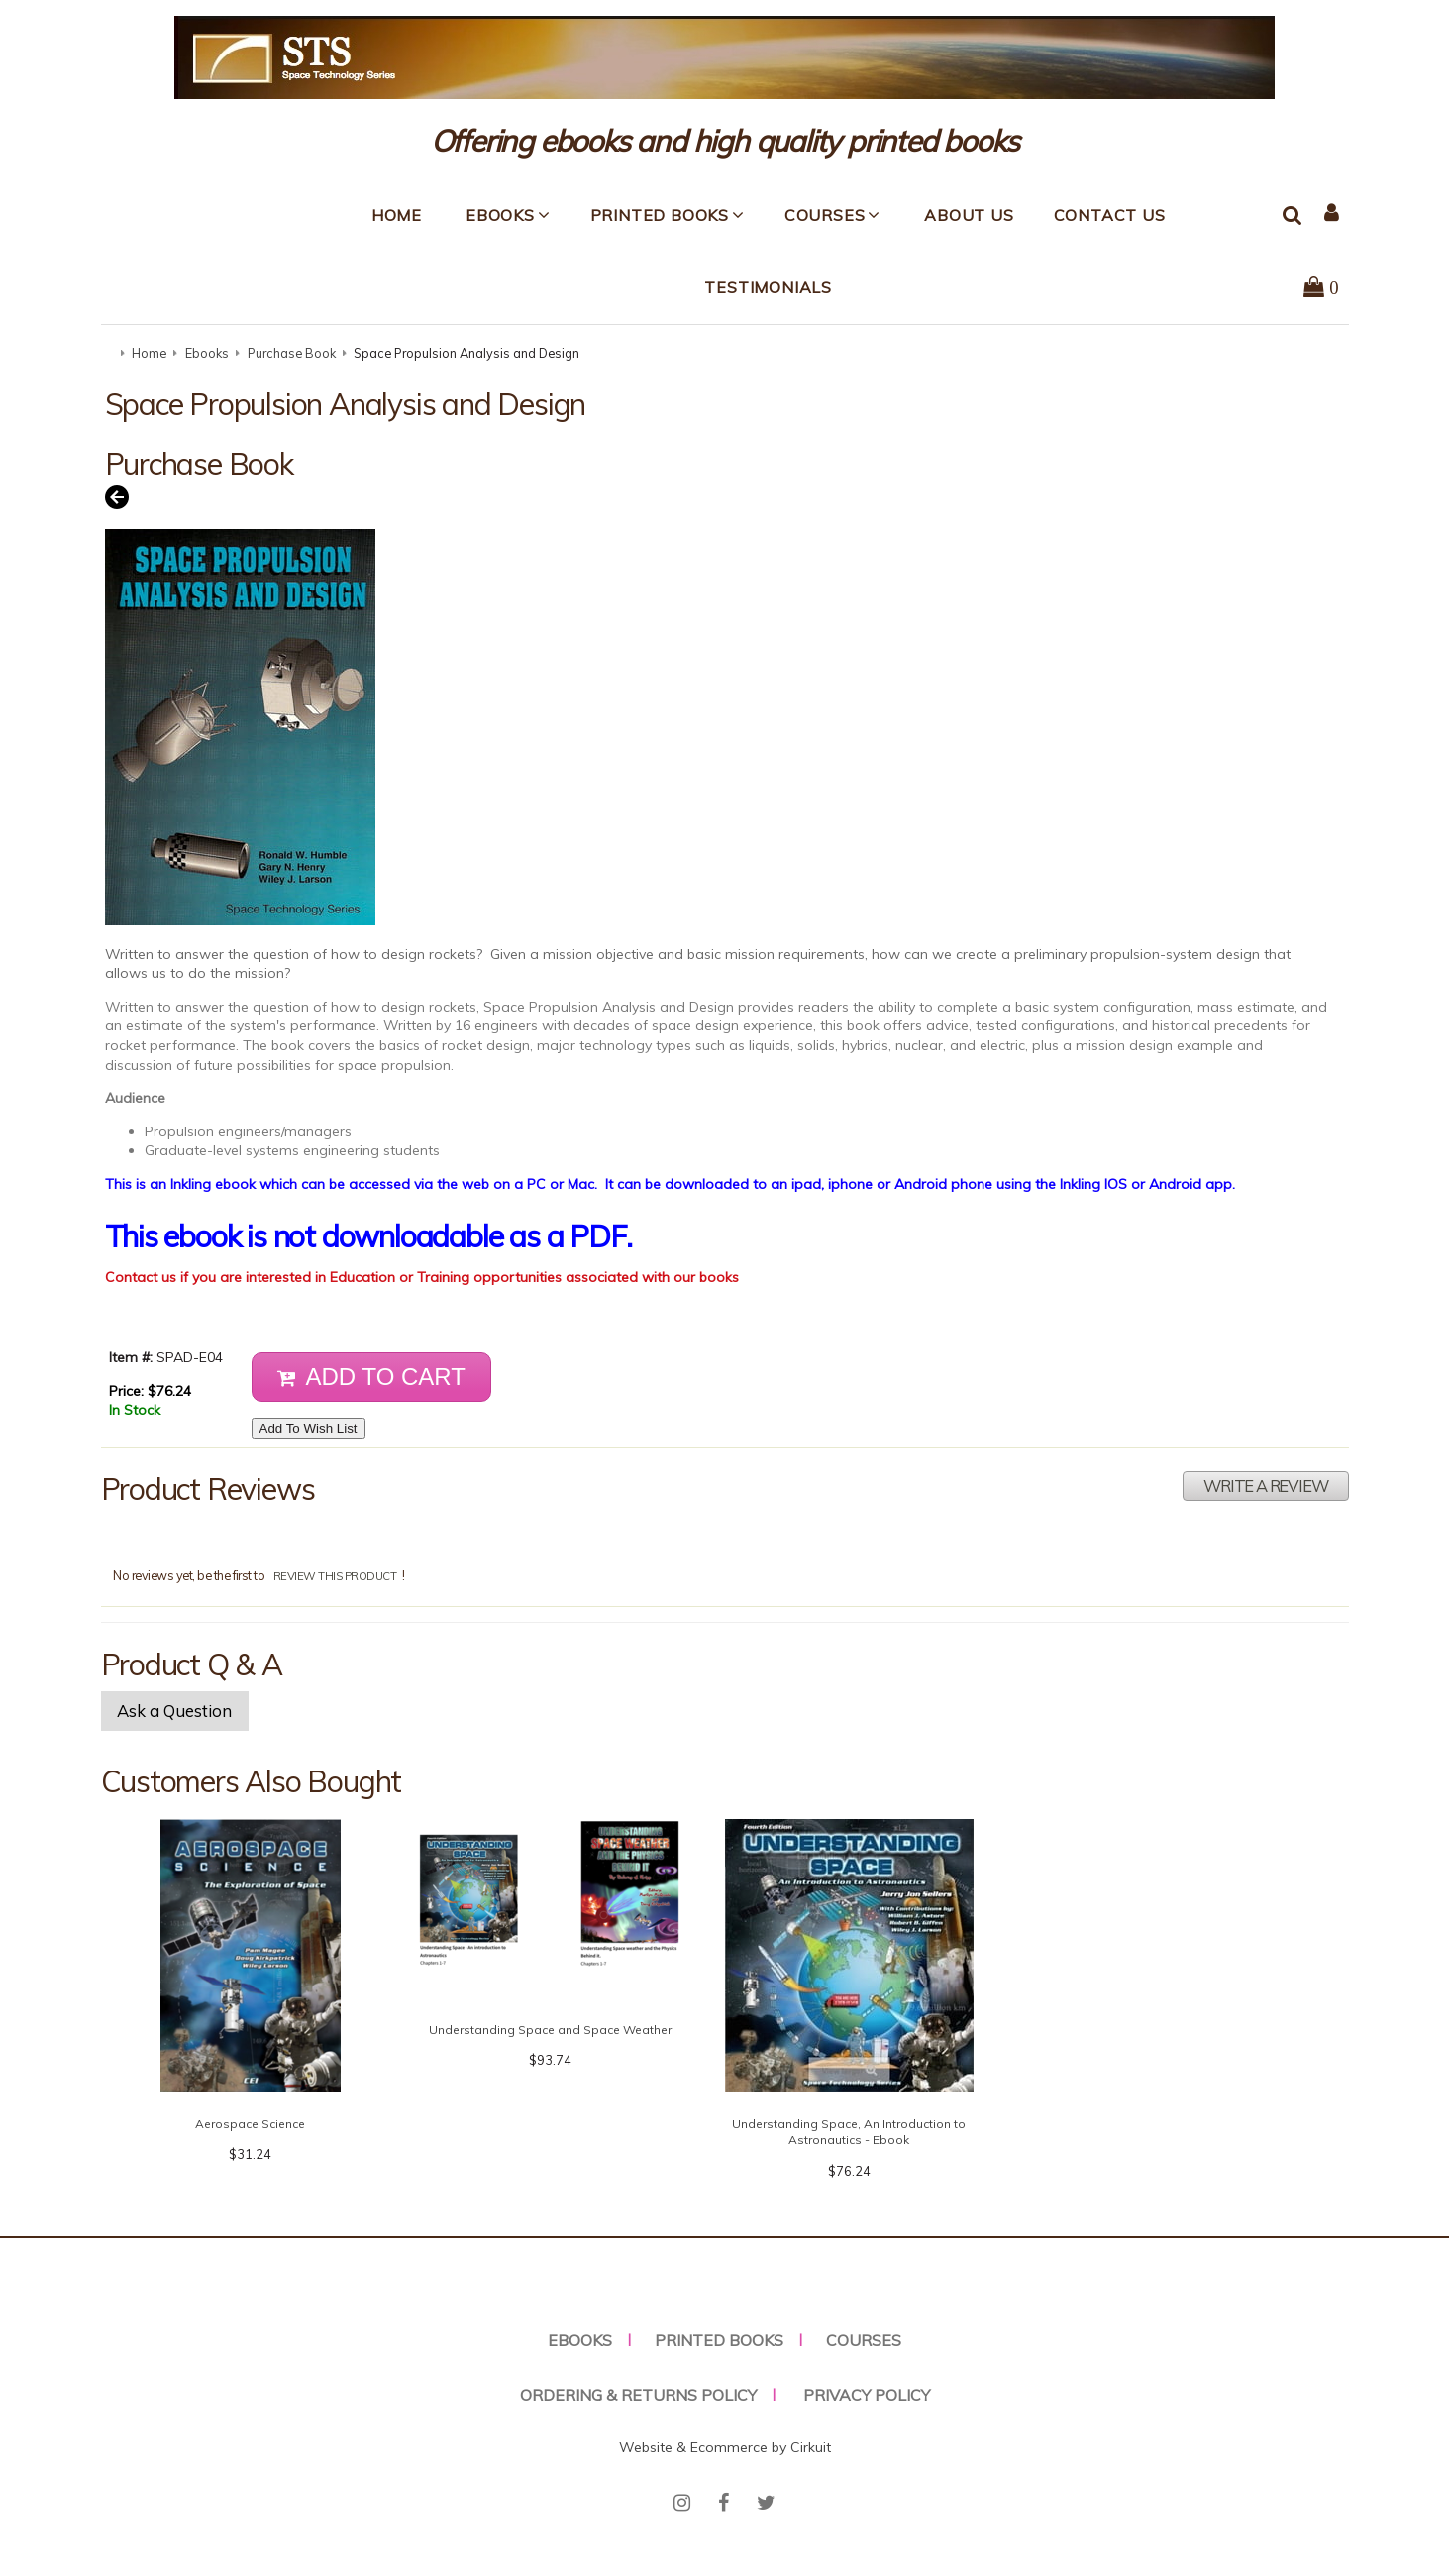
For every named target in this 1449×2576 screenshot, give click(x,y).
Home (396, 215)
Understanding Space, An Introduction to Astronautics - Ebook (849, 2132)
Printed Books (659, 215)
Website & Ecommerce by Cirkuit (725, 2447)
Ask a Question (174, 1710)
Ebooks (500, 215)
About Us (968, 215)
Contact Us (1110, 215)
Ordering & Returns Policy (638, 2395)
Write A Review (1265, 1485)
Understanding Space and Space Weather (550, 2029)
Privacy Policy (866, 2395)
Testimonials (768, 287)
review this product (334, 1576)
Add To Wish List (308, 1428)
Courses (825, 215)
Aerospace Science (250, 2123)
